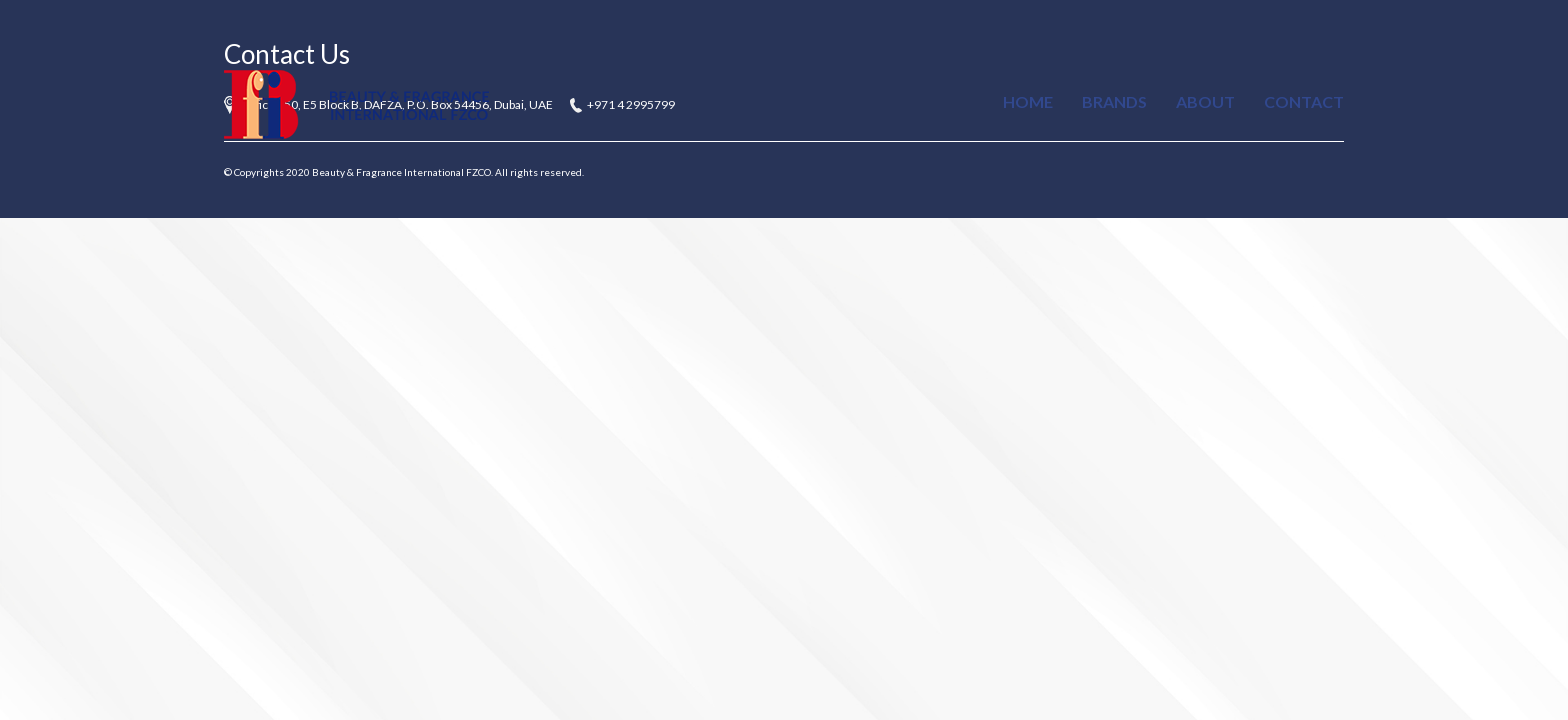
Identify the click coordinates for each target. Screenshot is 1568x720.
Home (1028, 101)
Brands (1114, 101)
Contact (1304, 101)
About (1205, 101)
